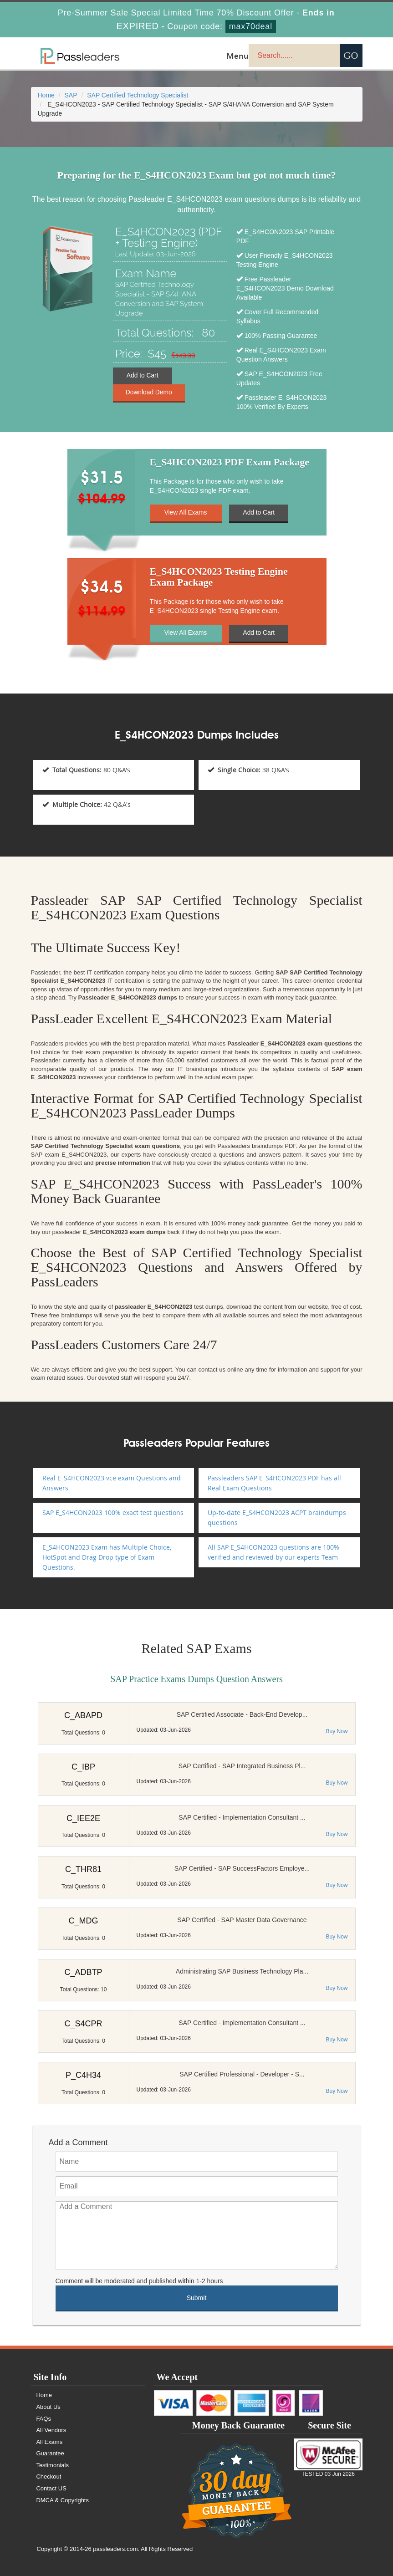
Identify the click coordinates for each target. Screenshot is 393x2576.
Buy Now (336, 1731)
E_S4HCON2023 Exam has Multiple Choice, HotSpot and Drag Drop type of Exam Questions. (106, 1557)
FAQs (44, 2418)
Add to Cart (142, 375)
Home (46, 95)
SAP (71, 95)
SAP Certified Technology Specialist (137, 95)
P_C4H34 (83, 2075)
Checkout (49, 2476)
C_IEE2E (83, 1818)
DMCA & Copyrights (63, 2500)
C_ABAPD (83, 1715)
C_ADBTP (83, 1972)
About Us (49, 2406)
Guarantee (51, 2453)
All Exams (50, 2441)
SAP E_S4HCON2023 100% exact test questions (113, 1512)
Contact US (52, 2488)
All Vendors (52, 2430)
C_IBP (83, 1766)
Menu (237, 55)
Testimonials (53, 2465)
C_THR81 (83, 1869)
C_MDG (83, 1920)
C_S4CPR (83, 2023)
